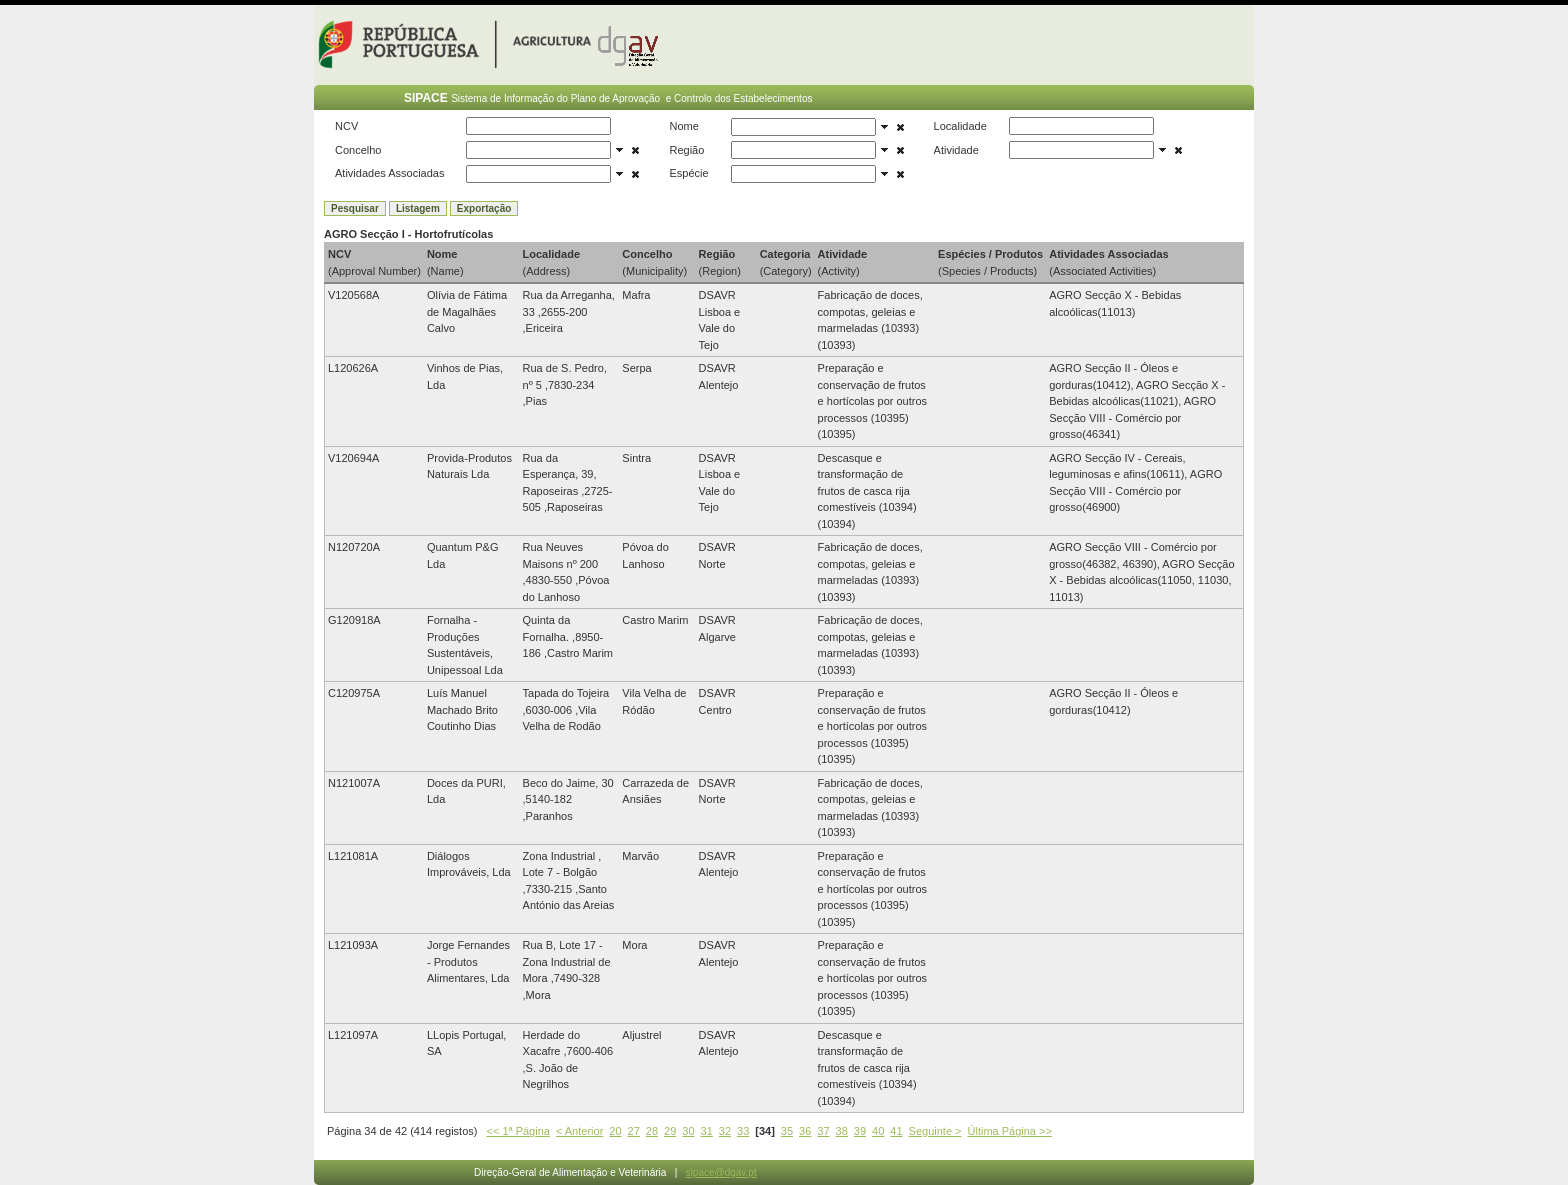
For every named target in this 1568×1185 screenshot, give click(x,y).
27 (634, 1131)
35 (787, 1131)
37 (823, 1131)
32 (725, 1131)
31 (707, 1131)
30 (688, 1131)
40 (878, 1131)
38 (842, 1131)
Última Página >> (1010, 1131)
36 (805, 1131)
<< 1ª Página (518, 1131)
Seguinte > (935, 1131)
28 (652, 1131)
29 (670, 1131)
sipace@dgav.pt (721, 1172)
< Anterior (579, 1131)
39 (860, 1131)
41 (896, 1131)
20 (615, 1131)
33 (743, 1131)
